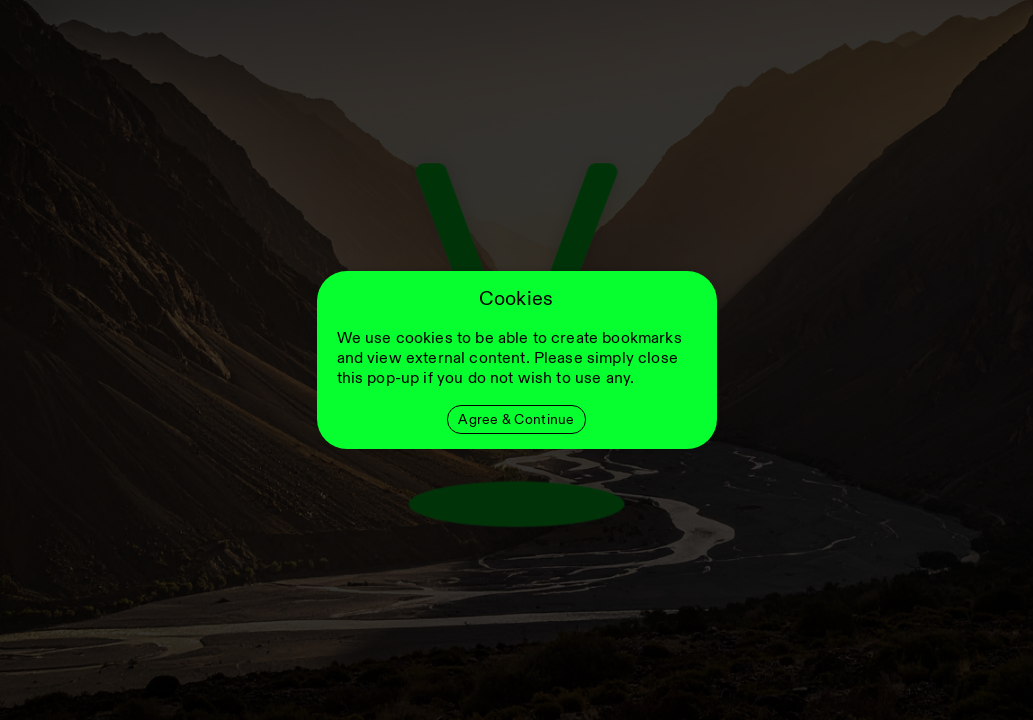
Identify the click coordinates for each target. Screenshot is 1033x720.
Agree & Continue (516, 419)
